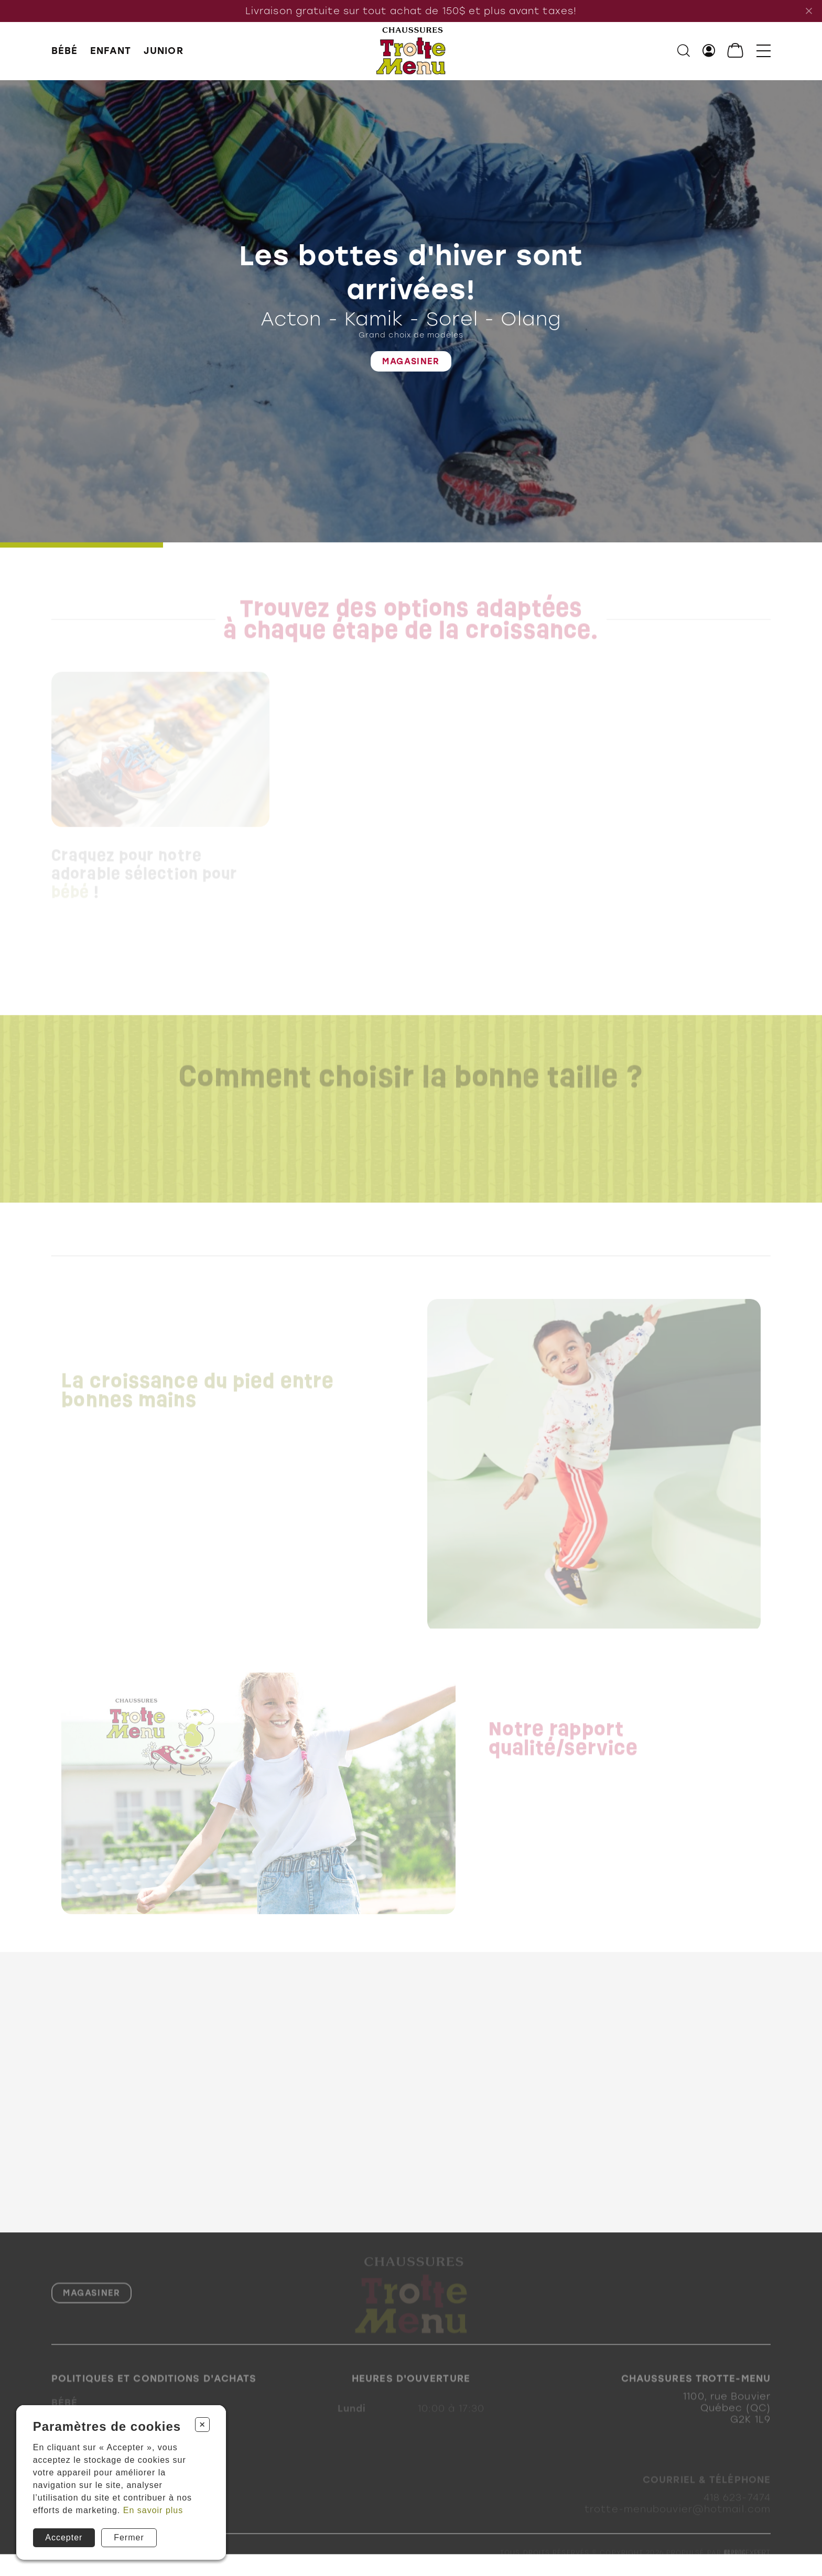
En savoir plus (153, 2510)
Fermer (129, 2537)
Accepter (63, 2537)
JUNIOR (163, 51)
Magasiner (410, 362)
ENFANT (111, 51)
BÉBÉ (64, 51)
